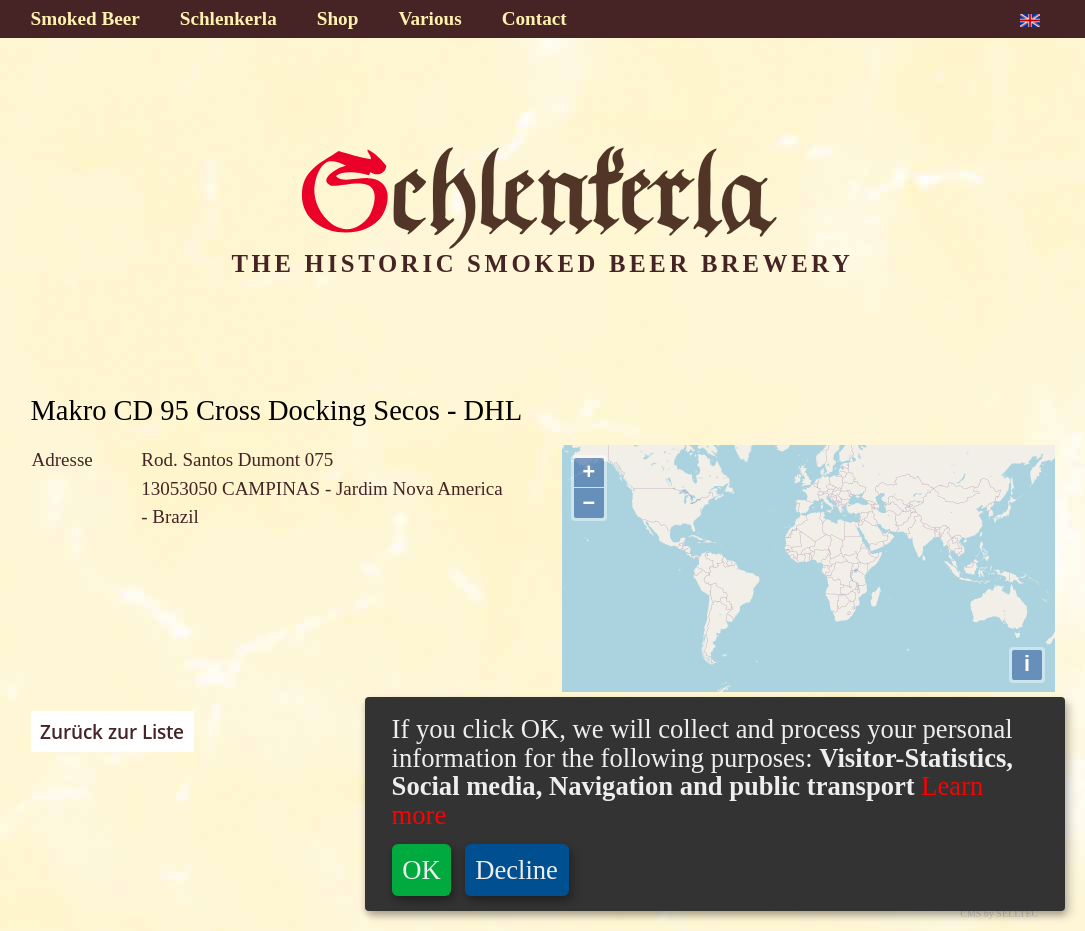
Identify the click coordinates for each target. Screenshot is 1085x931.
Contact (534, 18)
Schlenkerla (228, 18)
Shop (338, 18)
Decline (516, 870)
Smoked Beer (85, 18)
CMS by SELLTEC (999, 913)
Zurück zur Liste (112, 732)
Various (429, 18)
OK (421, 870)
